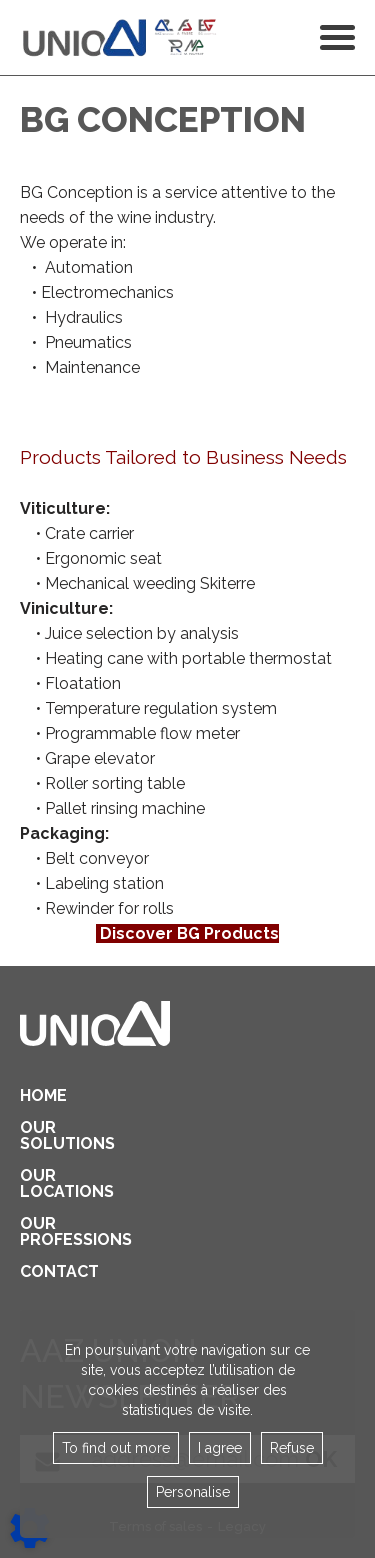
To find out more (116, 1448)
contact (50, 1272)
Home (43, 1096)
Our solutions (50, 1136)
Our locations (50, 1184)
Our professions (50, 1232)
